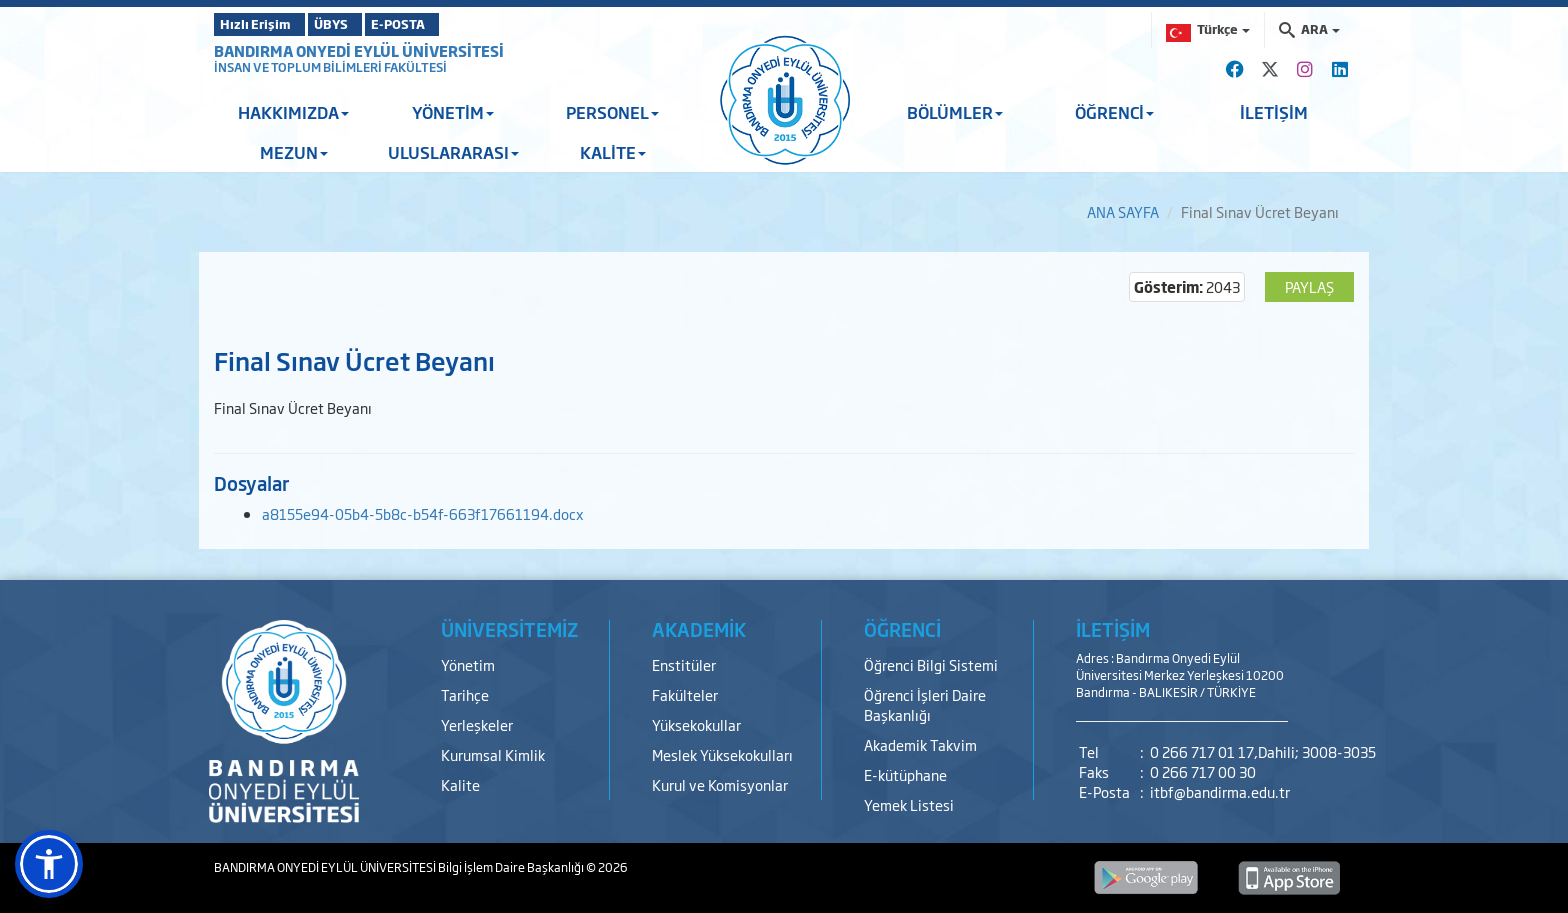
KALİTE (613, 152)
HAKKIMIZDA (293, 112)
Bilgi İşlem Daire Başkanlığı (512, 867)
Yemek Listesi (909, 804)
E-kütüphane (905, 774)
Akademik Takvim (920, 744)
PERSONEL (612, 112)
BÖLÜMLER (955, 112)
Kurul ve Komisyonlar (720, 784)
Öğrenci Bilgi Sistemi (931, 664)
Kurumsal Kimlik (493, 754)
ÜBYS (361, 24)
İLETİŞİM (1274, 112)
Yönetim (468, 664)
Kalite (460, 784)
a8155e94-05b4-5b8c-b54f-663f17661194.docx (422, 513)
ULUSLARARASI (453, 152)
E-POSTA (454, 24)
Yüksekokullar (696, 724)
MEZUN (294, 152)
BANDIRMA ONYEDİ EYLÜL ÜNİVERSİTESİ (359, 50)
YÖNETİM (453, 112)
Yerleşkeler (477, 724)
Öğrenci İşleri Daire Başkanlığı (925, 704)
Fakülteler (685, 694)
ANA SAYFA (1123, 211)
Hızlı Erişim (263, 24)
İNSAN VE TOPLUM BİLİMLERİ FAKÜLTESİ (330, 67)
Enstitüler (684, 664)
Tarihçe (465, 694)
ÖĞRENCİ (1114, 112)
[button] (49, 864)
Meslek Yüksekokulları (722, 754)
